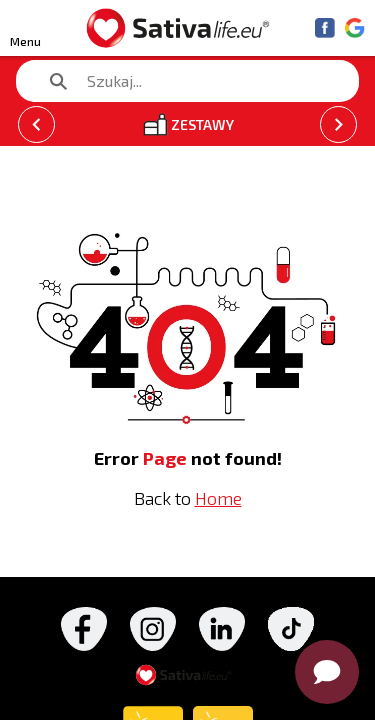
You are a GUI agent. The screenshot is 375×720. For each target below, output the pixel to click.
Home (218, 498)
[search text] (177, 81)
